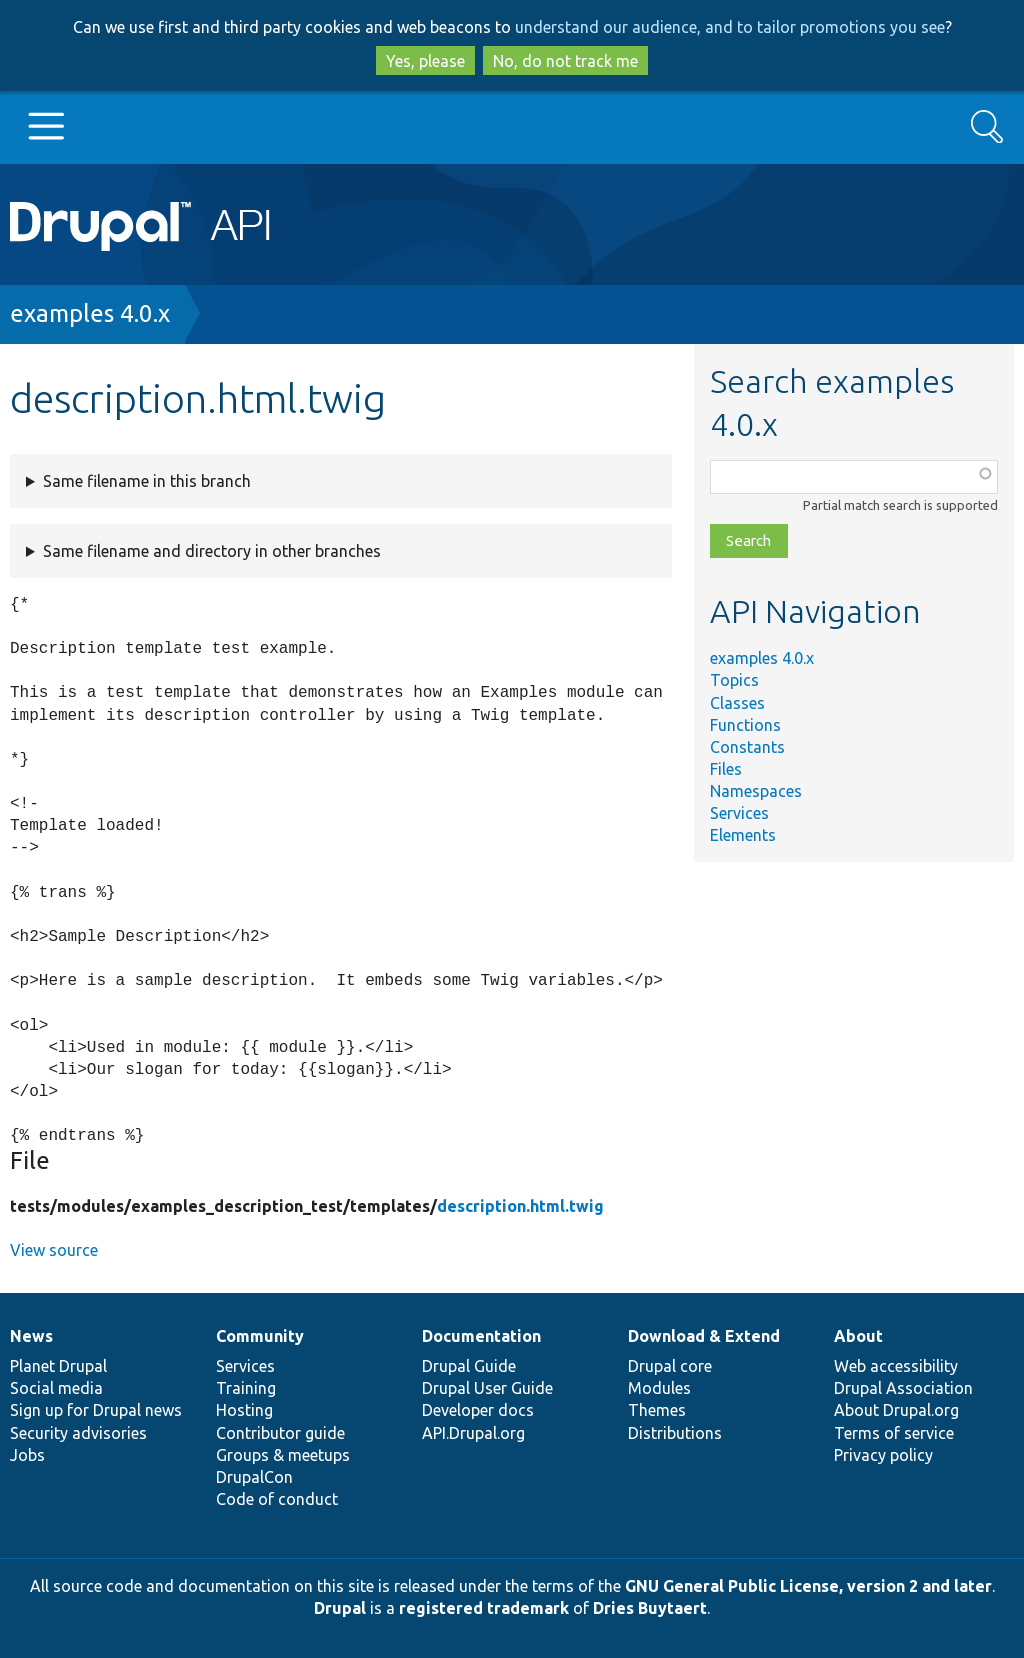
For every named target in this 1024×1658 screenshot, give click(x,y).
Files (726, 769)
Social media (56, 1388)
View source (54, 1250)
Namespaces (756, 791)
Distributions (675, 1433)
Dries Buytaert (650, 1608)
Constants (747, 747)
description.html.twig (520, 1206)
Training (246, 1388)
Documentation (481, 1336)
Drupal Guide (469, 1366)
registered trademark (484, 1608)
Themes (657, 1410)
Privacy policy (883, 1455)
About (858, 1336)
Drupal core (670, 1366)
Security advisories (78, 1433)
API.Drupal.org (473, 1433)
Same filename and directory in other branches (212, 551)
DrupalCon (254, 1477)
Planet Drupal (58, 1366)
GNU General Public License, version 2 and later (808, 1586)
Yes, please (425, 61)
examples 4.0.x (90, 313)
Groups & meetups (283, 1455)
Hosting (244, 1410)
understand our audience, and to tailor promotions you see (730, 27)
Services (739, 813)
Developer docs (478, 1410)
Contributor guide (280, 1433)
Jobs (27, 1455)
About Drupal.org (896, 1410)
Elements (743, 835)
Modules (659, 1388)
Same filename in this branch (147, 481)
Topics (734, 680)
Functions (745, 725)
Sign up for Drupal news (96, 1410)
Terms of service (894, 1433)
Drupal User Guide (487, 1388)
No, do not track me (565, 61)
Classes (737, 703)
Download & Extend (704, 1336)
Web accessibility (896, 1366)
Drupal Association (903, 1388)
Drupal (340, 1608)
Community (260, 1336)
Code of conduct (277, 1499)
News (31, 1336)
